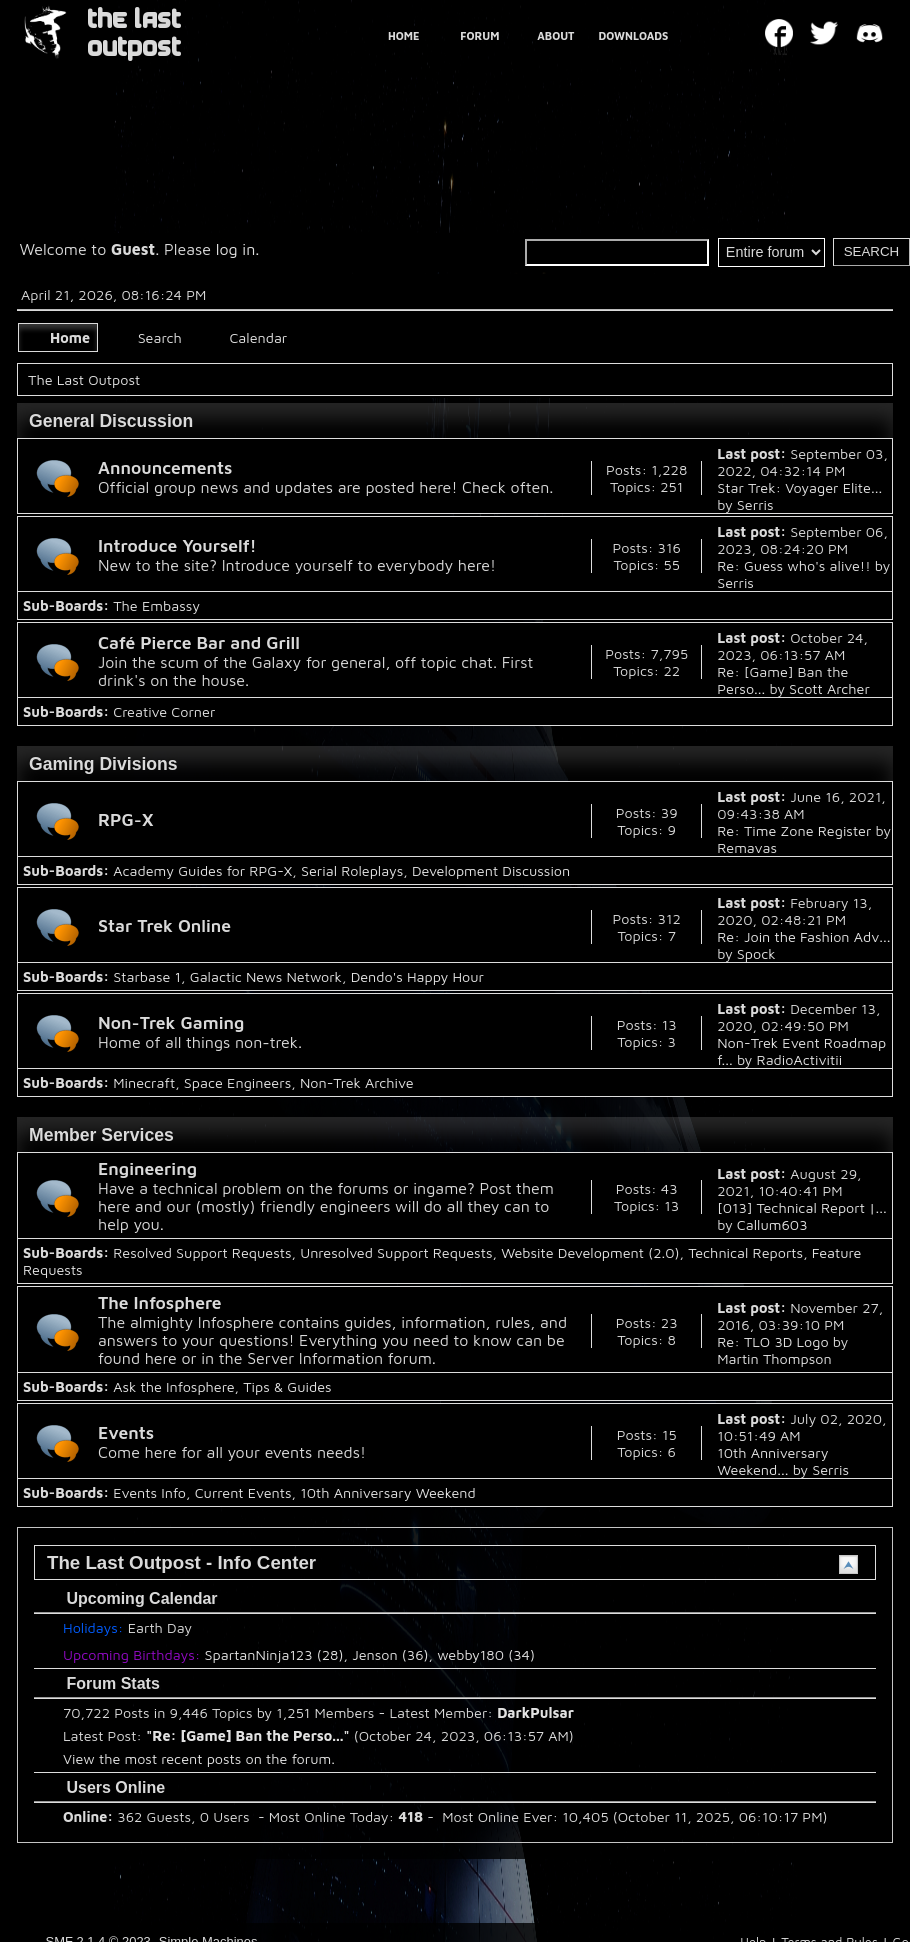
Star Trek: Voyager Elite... (799, 487)
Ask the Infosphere (173, 1386)
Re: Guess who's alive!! (793, 565)
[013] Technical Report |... (801, 1207)
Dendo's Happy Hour (417, 976)
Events (126, 1432)
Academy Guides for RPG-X (202, 870)
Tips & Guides (287, 1386)
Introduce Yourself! (177, 545)
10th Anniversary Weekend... (772, 1461)
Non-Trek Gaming (171, 1022)
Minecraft (144, 1082)
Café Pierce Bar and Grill (199, 642)
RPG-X (125, 819)
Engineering (147, 1168)
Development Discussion (491, 870)
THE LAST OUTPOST (134, 33)
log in (236, 249)
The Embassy (156, 605)
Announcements (165, 467)
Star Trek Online (164, 925)
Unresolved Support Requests (396, 1252)
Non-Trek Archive (357, 1082)
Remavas (747, 847)
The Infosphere (160, 1302)
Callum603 (772, 1224)
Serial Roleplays (352, 870)
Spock (756, 953)
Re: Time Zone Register (794, 830)
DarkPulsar (535, 1712)
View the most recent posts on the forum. (199, 1758)
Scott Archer (829, 688)
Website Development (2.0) (590, 1252)
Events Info (149, 1492)
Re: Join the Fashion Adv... (803, 936)
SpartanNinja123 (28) (274, 1654)
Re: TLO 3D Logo (772, 1341)
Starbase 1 (147, 976)
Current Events (243, 1492)
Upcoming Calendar (132, 1598)
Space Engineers (237, 1082)
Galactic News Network (266, 976)
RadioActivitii (800, 1059)
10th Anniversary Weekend (387, 1492)
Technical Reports (745, 1252)
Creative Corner (164, 711)
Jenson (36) (390, 1654)
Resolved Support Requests (202, 1252)
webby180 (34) (486, 1654)
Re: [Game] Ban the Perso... (247, 1735)
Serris (755, 504)
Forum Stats (103, 1683)
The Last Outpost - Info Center (181, 1562)
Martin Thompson (774, 1358)
